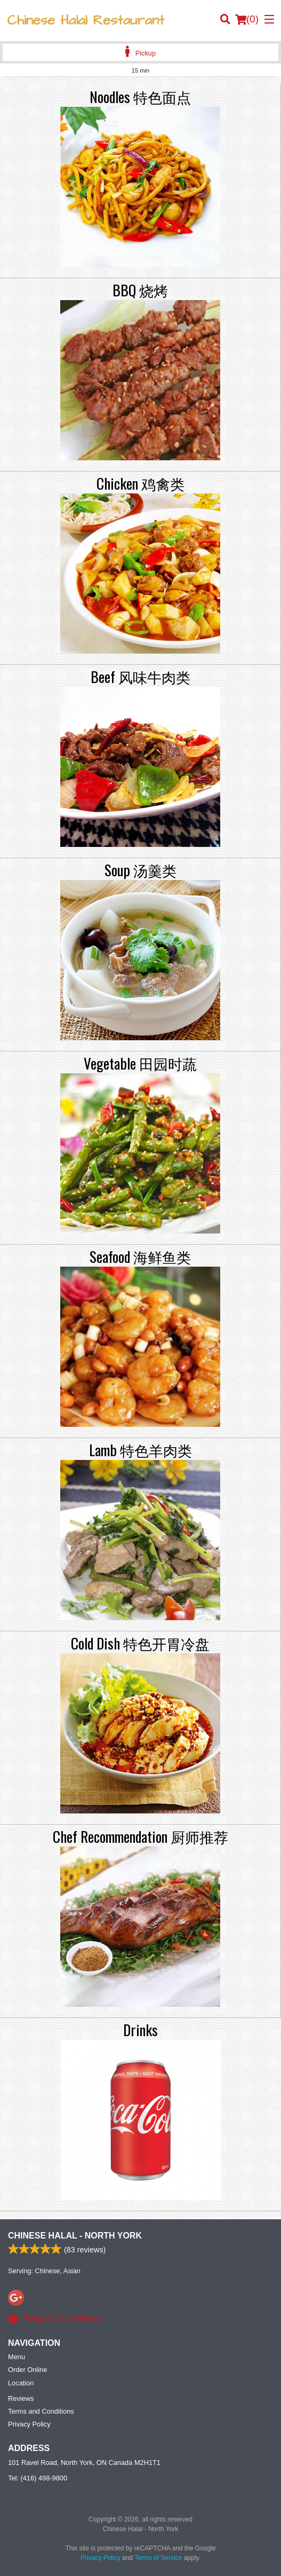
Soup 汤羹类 (140, 870)
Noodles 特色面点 (140, 97)
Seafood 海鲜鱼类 (140, 1256)
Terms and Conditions (41, 2411)
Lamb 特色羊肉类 (140, 1450)
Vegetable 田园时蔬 (140, 1063)
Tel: (37, 2478)
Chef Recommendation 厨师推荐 (140, 1836)
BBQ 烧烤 (140, 290)
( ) (247, 19)
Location (21, 2383)
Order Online (27, 2370)
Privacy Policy (29, 2424)
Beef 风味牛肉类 (140, 676)
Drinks (140, 2030)
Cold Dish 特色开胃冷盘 (140, 1643)
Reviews (21, 2398)
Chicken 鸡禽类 (140, 483)
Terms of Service (158, 2558)
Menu (16, 2357)
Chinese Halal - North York (75, 2235)
